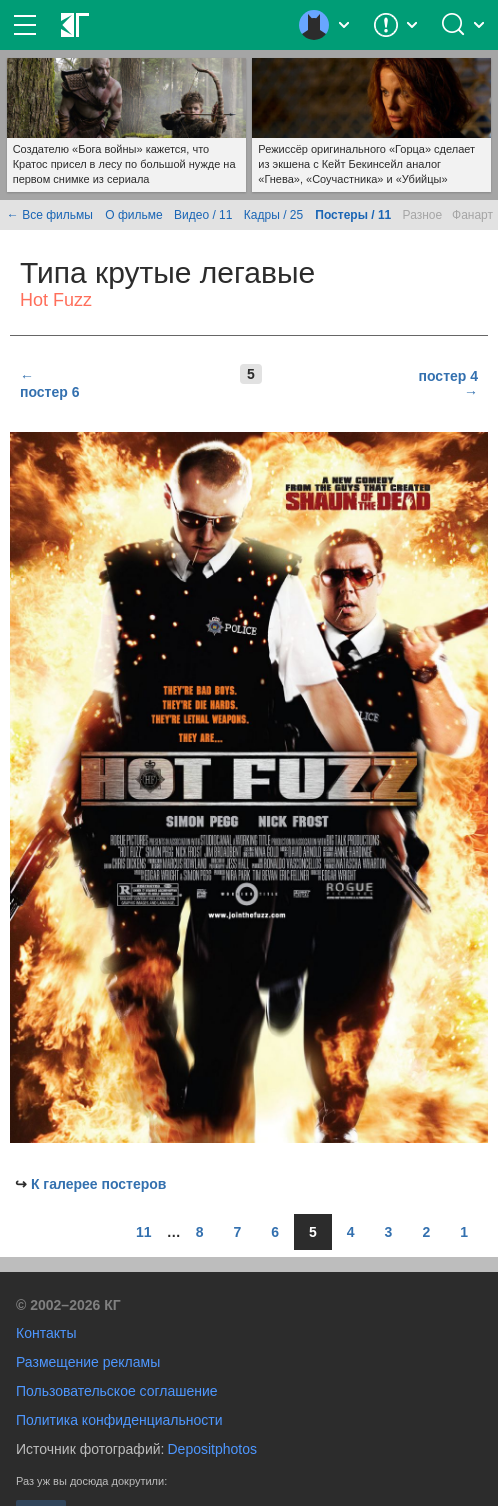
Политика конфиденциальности (119, 1420)
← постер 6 (49, 384)
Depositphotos (212, 1449)
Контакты (46, 1333)
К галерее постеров (99, 1184)
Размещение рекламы (88, 1362)
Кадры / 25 (273, 215)
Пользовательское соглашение (117, 1391)
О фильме (133, 215)
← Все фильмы (50, 215)
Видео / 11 (203, 215)
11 (144, 1232)
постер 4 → (448, 384)
